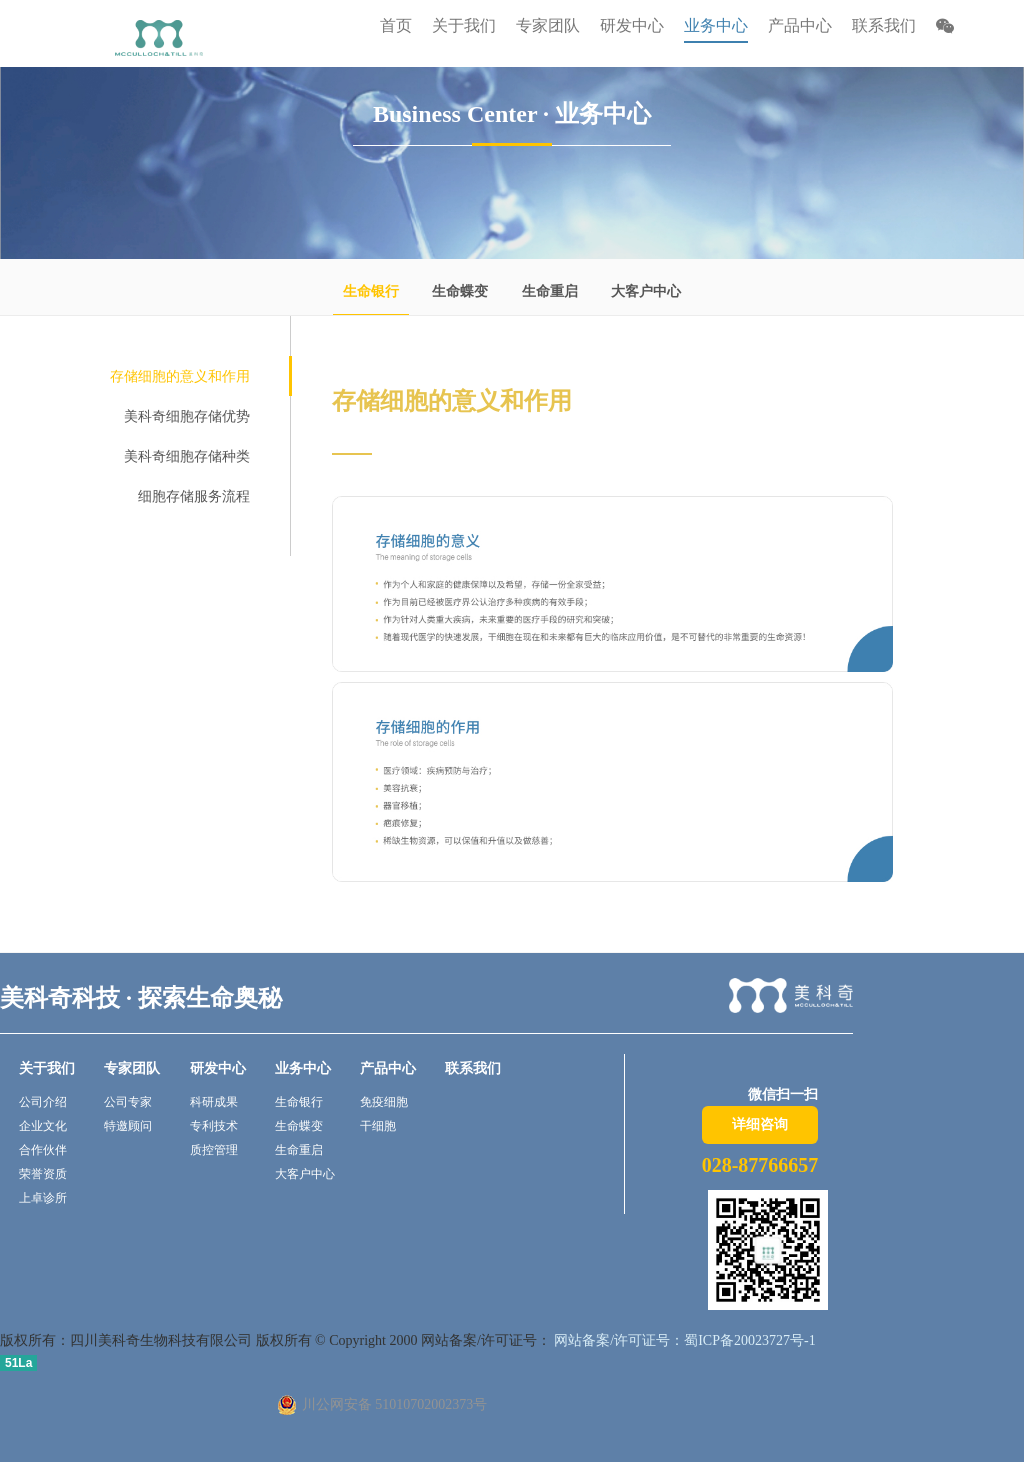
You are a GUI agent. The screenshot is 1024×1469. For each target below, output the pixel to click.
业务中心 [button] (716, 25)
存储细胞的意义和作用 (180, 376)
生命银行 (371, 291)
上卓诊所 (43, 1198)
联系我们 (884, 25)
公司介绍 (43, 1102)
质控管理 (214, 1150)
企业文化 (43, 1126)
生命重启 (550, 291)
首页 (396, 25)
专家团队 (132, 1068)
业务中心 (303, 1068)
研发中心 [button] (632, 25)
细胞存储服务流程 (194, 496)
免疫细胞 (384, 1102)
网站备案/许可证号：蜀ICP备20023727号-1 (683, 1340)
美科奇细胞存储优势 (187, 416)
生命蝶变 (460, 291)
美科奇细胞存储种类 (187, 456)
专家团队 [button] (548, 25)
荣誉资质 (43, 1174)
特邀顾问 (128, 1126)
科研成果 (214, 1102)
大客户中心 (646, 291)
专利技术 (214, 1126)
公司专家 (128, 1102)
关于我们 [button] (464, 25)
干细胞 (378, 1126)
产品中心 (388, 1068)
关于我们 (47, 1068)
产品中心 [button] (800, 25)
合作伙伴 (43, 1150)
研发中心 (218, 1068)
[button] (945, 28)
